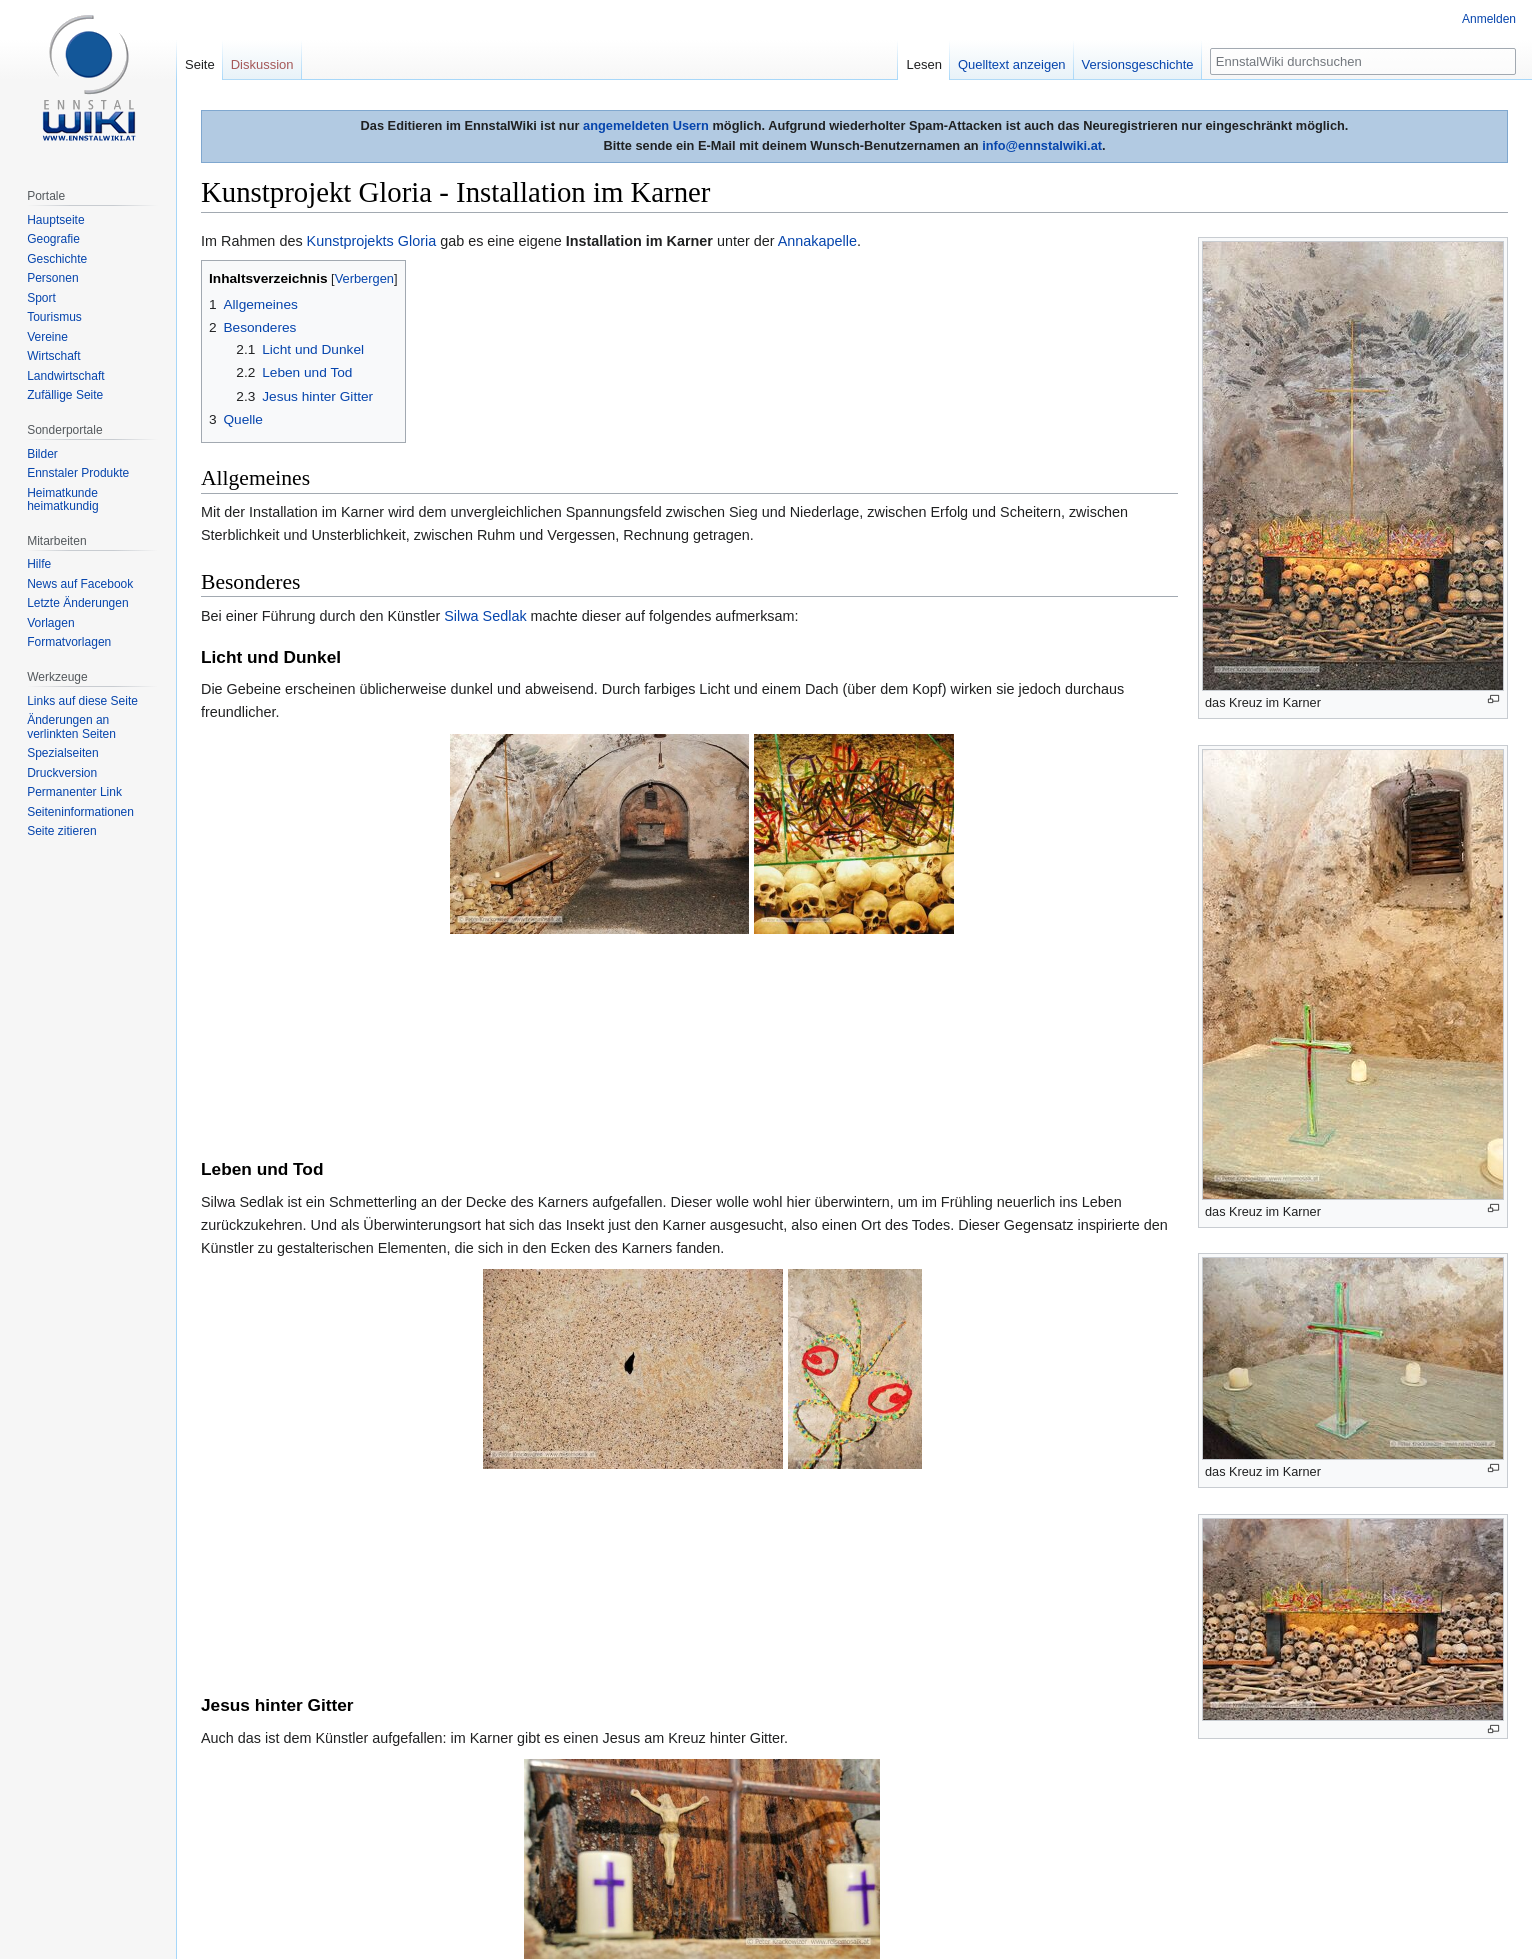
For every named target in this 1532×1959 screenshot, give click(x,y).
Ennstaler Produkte (78, 473)
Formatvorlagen (69, 642)
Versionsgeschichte (1138, 64)
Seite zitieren (61, 831)
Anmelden (1489, 19)
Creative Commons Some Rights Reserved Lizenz (543, 1881)
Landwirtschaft (65, 376)
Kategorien (242, 1775)
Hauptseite (55, 220)
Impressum (458, 1914)
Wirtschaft (53, 356)
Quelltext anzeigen (1012, 64)
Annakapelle (817, 241)
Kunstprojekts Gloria (372, 241)
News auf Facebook (80, 584)
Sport (41, 298)
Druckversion (62, 773)
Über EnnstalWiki (371, 1914)
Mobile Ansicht (538, 1914)
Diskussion (262, 64)
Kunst (306, 1775)
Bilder (42, 454)
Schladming (768, 1775)
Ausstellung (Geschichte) (635, 1775)
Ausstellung (377, 1775)
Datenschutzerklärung (254, 1914)
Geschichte (57, 259)
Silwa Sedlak (485, 616)
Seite (200, 64)
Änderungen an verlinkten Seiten (71, 727)
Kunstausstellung (485, 1775)
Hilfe (39, 564)
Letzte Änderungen (77, 603)
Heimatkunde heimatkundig (62, 500)
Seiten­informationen (80, 812)
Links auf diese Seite (82, 701)
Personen (52, 278)
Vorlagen (50, 623)
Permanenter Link (74, 792)
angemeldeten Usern (646, 125)
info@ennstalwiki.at (1042, 145)
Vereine (47, 337)
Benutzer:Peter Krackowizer (427, 1619)
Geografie (53, 239)
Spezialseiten (62, 753)
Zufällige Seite (65, 395)
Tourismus (54, 317)
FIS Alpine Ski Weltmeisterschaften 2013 (951, 1775)
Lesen (923, 64)
